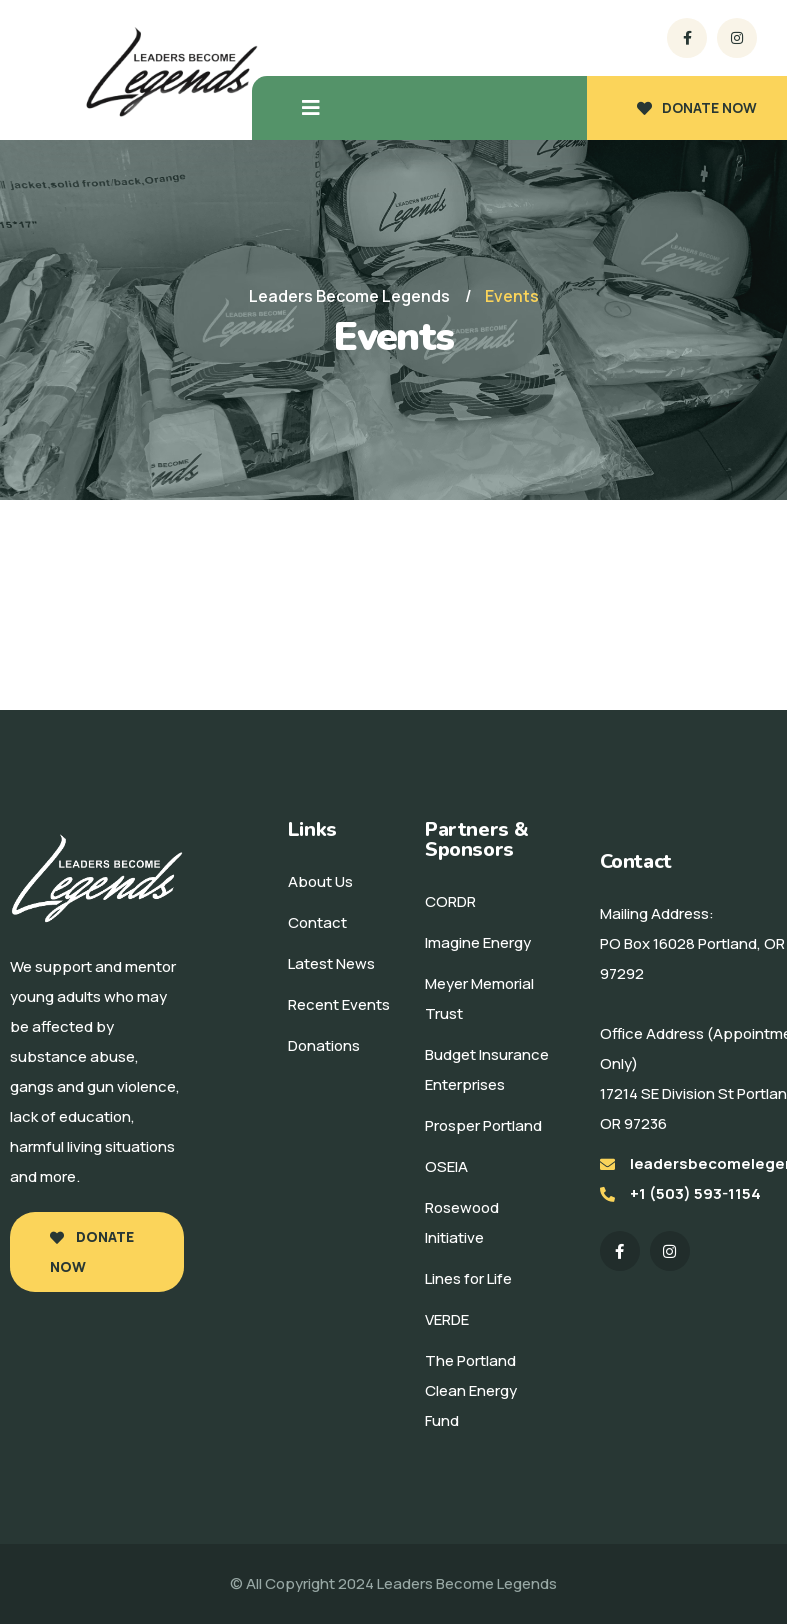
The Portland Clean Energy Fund (471, 1390)
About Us (320, 881)
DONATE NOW (697, 107)
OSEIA (446, 1166)
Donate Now (92, 1251)
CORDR (450, 901)
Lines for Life (468, 1278)
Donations (324, 1045)
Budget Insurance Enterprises (487, 1069)
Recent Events (339, 1004)
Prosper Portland (483, 1125)
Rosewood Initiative (462, 1222)
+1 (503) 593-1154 (695, 1193)
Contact (317, 922)
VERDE (447, 1319)
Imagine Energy (478, 942)
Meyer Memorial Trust (479, 998)
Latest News (331, 963)
